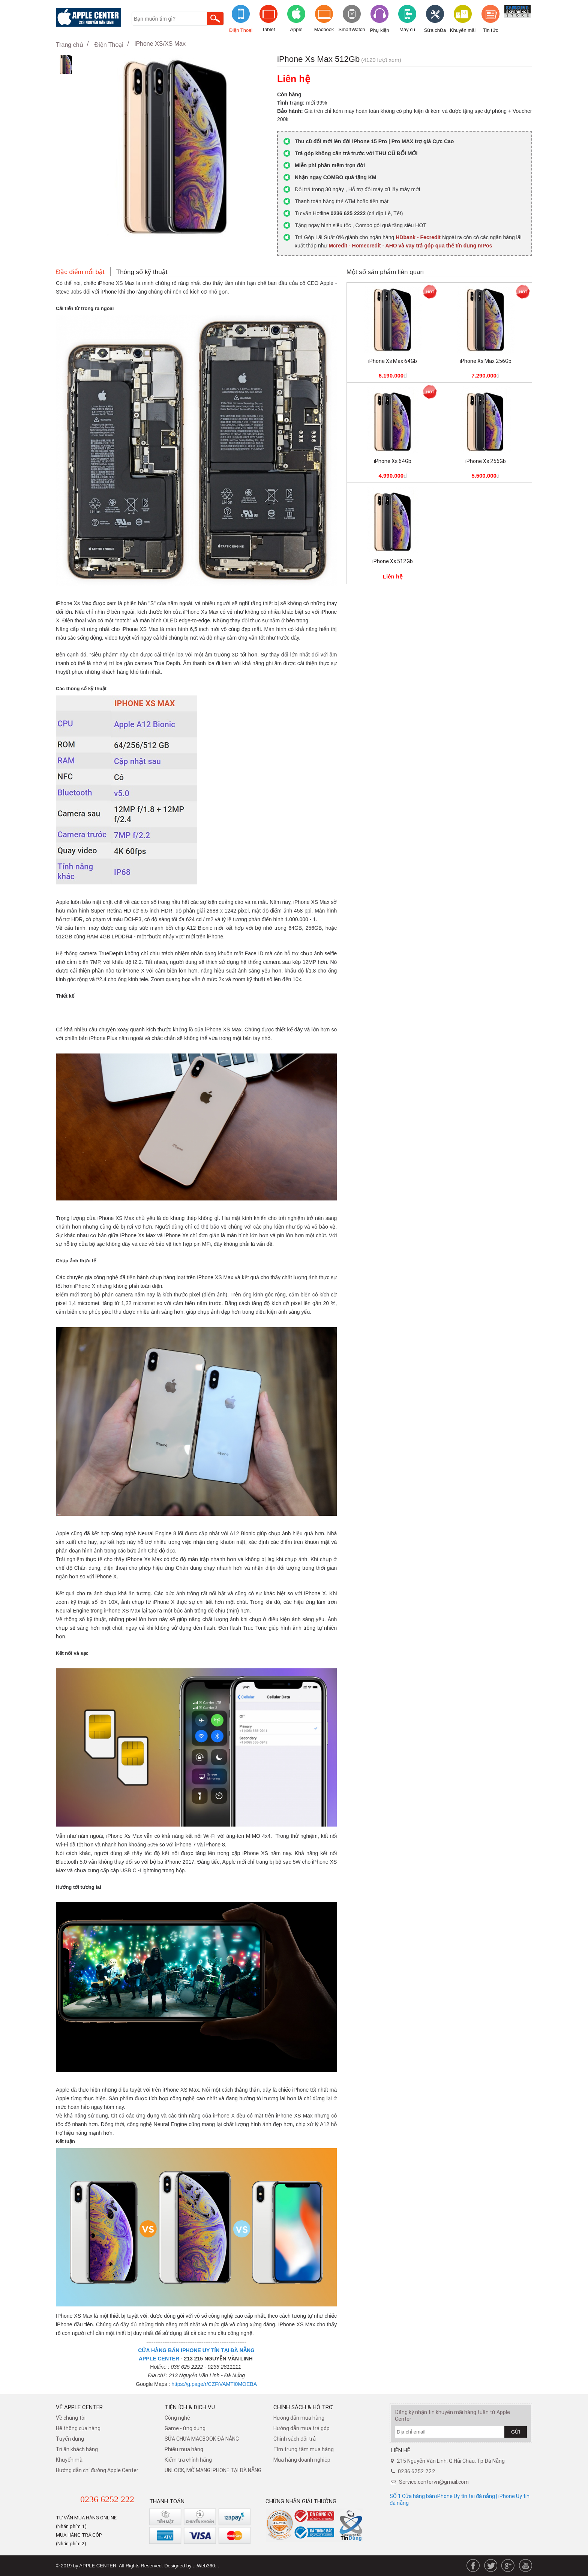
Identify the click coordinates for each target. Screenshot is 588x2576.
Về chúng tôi (71, 2417)
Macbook (324, 29)
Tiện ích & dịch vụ (190, 2407)
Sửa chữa (435, 30)
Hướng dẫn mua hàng (298, 2417)
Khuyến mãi (463, 30)
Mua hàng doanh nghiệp (301, 2459)
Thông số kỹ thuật (142, 272)
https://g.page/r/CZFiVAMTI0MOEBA (214, 2384)
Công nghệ (177, 2417)
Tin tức (490, 30)
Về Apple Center (79, 2407)
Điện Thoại (240, 30)
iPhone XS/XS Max (160, 43)
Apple (296, 29)
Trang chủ (69, 45)
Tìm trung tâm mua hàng (303, 2449)
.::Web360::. (206, 2566)
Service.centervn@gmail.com (434, 2482)
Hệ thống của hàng (78, 2428)
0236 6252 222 (107, 2499)
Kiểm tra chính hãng (188, 2459)
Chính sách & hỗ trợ (303, 2407)
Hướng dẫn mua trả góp (301, 2428)
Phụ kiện (379, 30)
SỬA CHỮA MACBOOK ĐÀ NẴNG (202, 2438)
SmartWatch (351, 29)
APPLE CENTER (159, 2359)
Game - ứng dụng (185, 2428)
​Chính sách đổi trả (294, 2438)
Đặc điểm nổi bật (80, 272)
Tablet (268, 29)
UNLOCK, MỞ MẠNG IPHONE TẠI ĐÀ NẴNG (213, 2470)
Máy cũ (407, 29)
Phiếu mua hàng (184, 2449)
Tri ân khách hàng (77, 2449)
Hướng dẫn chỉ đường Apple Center (97, 2470)
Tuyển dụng (70, 2438)
